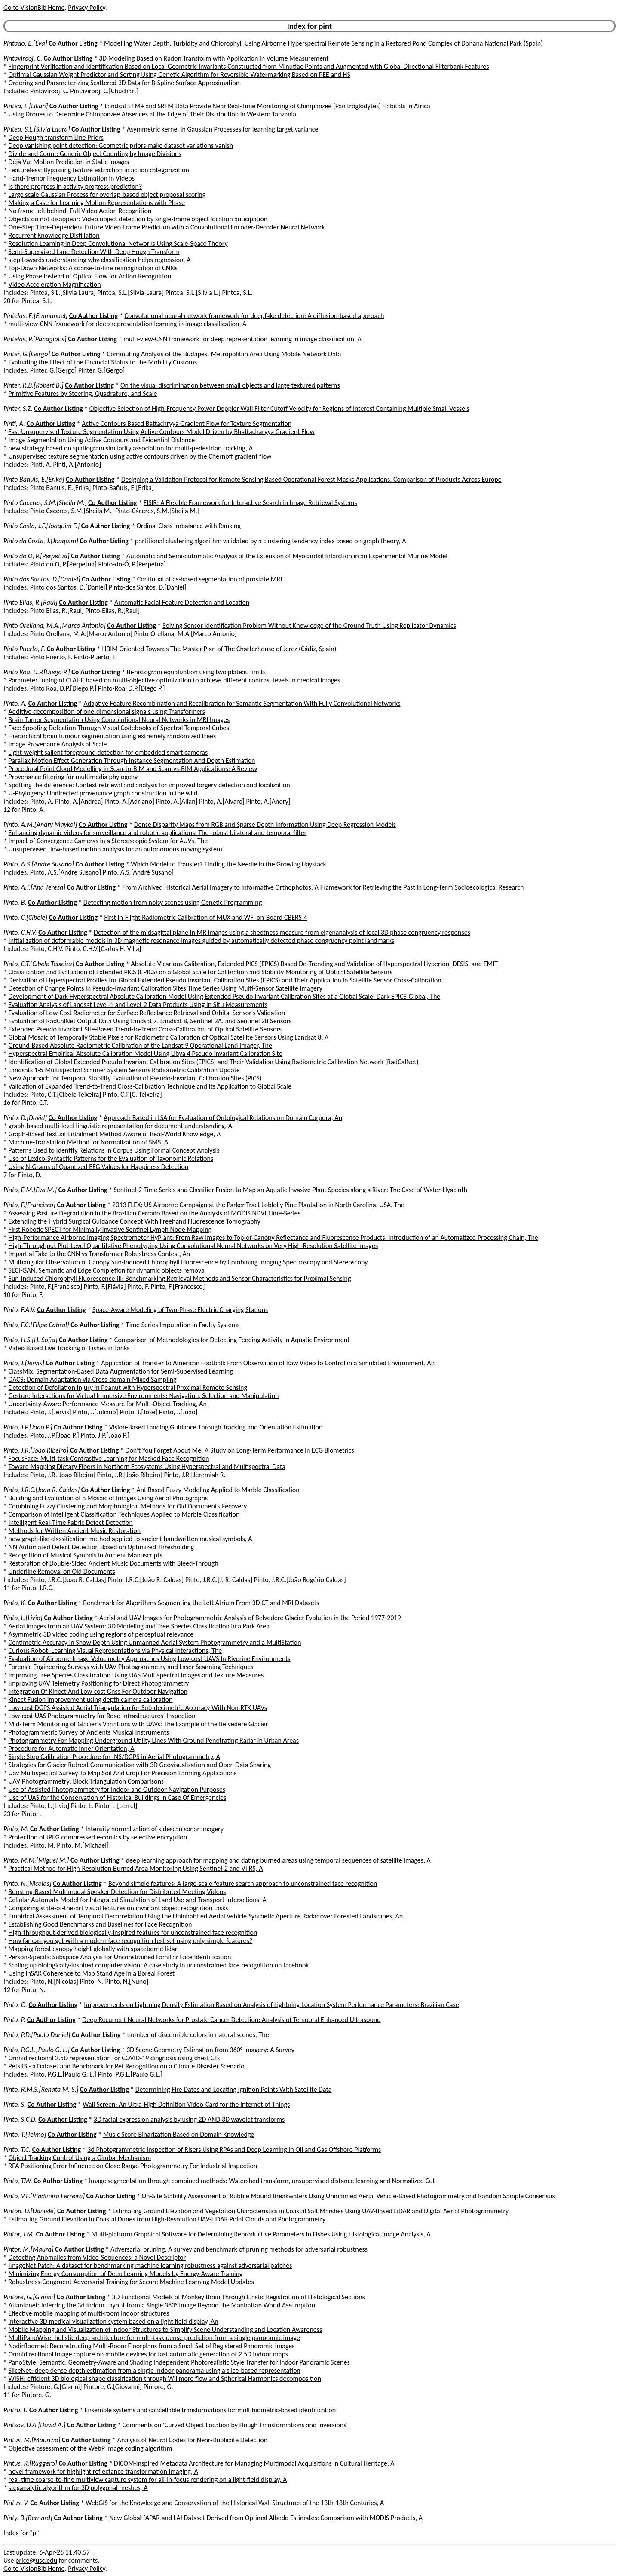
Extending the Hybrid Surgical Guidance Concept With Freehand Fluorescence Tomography (134, 1221)
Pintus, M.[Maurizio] (31, 2440)
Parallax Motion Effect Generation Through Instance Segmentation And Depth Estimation (132, 760)
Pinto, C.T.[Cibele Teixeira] (38, 964)
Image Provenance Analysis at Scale (58, 744)
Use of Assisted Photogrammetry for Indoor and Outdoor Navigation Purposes (117, 1789)
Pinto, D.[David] (25, 1118)
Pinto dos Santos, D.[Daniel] (41, 579)
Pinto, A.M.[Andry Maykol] (40, 824)
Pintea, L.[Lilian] (25, 106)
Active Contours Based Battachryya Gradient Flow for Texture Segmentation (186, 423)
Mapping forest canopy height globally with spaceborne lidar (93, 1949)
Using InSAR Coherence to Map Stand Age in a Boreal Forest (92, 1973)
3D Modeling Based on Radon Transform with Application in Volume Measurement (214, 58)
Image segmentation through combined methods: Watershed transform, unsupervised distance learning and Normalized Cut (262, 2181)
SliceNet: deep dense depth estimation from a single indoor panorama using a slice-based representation (154, 2370)
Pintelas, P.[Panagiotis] (35, 339)
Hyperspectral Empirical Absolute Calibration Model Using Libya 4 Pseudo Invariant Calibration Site (145, 1053)
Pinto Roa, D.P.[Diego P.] (36, 672)
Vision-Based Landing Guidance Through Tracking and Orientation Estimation (215, 1427)
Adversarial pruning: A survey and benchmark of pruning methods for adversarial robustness (239, 2249)
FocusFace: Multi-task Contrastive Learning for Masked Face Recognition (109, 1458)
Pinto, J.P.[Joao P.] (27, 1427)
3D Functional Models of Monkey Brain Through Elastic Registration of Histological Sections (238, 2297)
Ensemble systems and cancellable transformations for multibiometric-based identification (210, 2410)
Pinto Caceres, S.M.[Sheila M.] (45, 503)
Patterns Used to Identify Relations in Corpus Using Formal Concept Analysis (114, 1150)
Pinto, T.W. (17, 2181)
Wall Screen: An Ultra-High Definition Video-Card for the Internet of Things (186, 2104)
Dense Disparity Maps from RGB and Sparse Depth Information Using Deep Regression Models (265, 824)
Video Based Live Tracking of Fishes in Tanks (69, 1348)
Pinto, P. (14, 2020)
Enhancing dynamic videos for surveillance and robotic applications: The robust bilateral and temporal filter (158, 833)
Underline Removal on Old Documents (62, 1571)
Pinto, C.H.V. (20, 932)
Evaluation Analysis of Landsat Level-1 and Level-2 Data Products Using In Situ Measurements (138, 1004)
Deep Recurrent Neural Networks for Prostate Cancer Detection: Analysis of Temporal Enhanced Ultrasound (231, 2020)
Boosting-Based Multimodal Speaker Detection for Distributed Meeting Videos (117, 1892)
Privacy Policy (86, 7)
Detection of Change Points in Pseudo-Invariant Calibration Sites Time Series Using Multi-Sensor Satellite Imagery (165, 988)
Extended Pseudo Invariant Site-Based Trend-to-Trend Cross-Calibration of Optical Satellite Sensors (145, 1029)
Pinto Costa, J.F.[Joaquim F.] (41, 526)
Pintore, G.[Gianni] (29, 2297)
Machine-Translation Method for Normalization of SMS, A (89, 1142)
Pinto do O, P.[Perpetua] (36, 556)
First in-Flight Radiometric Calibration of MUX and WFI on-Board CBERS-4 (205, 917)
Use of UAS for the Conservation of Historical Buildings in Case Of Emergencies (118, 1797)
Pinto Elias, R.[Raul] (30, 602)
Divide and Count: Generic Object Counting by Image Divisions (95, 154)
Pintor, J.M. (18, 2234)
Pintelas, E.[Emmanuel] (35, 316)
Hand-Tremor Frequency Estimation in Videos (72, 178)
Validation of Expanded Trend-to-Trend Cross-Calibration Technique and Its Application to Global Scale (150, 1086)
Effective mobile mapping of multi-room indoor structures (89, 2313)
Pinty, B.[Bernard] (27, 2518)
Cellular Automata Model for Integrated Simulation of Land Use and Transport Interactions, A (138, 1900)
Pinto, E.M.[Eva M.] (30, 1190)
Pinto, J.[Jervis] (23, 1363)
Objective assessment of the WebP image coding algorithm (90, 2448)
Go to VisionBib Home (33, 7)
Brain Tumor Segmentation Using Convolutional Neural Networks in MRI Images (119, 720)
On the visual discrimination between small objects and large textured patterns (230, 385)
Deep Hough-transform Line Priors (56, 137)
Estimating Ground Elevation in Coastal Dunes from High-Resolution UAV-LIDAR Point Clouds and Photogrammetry (167, 2219)
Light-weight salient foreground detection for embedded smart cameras (108, 752)
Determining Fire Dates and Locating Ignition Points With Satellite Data (233, 2089)
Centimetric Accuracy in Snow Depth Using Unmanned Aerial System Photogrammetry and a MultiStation (155, 1642)
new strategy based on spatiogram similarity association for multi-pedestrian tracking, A (131, 448)
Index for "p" (21, 2533)
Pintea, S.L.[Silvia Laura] (36, 129)
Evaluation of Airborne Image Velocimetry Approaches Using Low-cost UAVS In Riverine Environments (150, 1659)
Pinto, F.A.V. (19, 1310)
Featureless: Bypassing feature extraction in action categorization (99, 170)
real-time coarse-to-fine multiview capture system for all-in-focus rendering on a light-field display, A (148, 2479)
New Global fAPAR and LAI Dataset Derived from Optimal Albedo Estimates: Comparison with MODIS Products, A (266, 2518)
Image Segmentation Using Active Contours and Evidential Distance (102, 440)
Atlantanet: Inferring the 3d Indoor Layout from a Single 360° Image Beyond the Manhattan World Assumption (162, 2305)
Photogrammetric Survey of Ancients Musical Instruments (89, 1732)
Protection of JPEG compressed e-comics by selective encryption (98, 1837)
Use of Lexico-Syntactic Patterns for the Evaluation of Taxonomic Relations (111, 1158)
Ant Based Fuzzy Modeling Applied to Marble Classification (217, 1490)
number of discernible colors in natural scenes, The (198, 2035)
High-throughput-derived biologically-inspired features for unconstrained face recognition (133, 1932)
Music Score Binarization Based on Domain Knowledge (178, 2134)
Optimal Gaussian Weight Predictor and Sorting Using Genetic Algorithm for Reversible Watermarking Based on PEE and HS (179, 74)
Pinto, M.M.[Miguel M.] (36, 1860)
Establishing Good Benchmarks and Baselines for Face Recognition (100, 1924)
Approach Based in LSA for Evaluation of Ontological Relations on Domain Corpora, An (223, 1118)
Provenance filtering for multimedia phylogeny (73, 777)
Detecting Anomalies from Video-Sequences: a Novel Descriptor (97, 2257)
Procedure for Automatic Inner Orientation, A (72, 1748)
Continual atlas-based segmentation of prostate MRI (209, 579)
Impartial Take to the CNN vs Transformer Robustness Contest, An (99, 1254)
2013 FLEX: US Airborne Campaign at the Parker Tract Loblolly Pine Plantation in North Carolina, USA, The (258, 1205)
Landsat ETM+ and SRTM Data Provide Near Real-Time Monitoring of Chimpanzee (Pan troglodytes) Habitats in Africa (267, 106)
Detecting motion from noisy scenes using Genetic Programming (172, 902)
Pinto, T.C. (17, 2149)
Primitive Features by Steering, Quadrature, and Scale (83, 393)
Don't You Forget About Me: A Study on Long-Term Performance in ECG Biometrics (240, 1450)
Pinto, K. (14, 1603)
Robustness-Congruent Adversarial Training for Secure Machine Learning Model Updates (131, 2282)
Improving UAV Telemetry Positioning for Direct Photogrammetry (99, 1683)
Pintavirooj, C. (22, 58)
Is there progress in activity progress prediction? (75, 186)
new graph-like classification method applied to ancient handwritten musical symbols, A (130, 1539)
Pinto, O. (15, 2005)
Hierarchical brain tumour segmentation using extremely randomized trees (112, 736)
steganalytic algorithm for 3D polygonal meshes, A (78, 2488)
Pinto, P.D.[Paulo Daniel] (36, 2035)
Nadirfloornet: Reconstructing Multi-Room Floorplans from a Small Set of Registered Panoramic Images (152, 2346)
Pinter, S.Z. (18, 408)
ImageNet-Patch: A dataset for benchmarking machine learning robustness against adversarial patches (150, 2265)
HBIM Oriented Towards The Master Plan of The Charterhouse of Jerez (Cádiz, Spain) (219, 649)
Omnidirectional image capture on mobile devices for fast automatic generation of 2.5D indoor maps (148, 2354)
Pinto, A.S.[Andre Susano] (38, 864)
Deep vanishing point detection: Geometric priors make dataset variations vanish (121, 145)
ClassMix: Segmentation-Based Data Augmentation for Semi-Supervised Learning (121, 1371)
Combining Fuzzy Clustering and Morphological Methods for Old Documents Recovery (128, 1506)
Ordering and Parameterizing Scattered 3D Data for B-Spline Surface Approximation (124, 83)
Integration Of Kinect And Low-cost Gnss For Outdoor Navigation (98, 1691)
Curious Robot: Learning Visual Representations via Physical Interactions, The (115, 1650)
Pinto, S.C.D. (20, 2119)
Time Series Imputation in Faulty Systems (183, 1325)
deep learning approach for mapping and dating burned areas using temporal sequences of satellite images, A (278, 1860)
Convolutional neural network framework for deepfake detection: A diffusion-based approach (254, 316)
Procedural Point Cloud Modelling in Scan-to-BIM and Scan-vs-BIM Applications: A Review (133, 769)
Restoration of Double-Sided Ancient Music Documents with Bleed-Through (113, 1563)
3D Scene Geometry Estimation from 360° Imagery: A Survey (210, 2050)
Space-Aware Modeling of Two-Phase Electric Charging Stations (180, 1310)
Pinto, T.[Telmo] (24, 2134)
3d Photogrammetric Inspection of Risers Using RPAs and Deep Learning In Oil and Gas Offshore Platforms (234, 2149)
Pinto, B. (14, 902)
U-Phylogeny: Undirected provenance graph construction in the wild (103, 793)
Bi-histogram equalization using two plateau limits (196, 672)
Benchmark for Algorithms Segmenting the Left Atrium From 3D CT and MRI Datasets (201, 1603)
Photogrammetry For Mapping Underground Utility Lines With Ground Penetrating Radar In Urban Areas (154, 1740)
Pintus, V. (16, 2503)
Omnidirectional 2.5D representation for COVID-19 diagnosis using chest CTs (114, 2058)
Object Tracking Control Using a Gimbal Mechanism (80, 2158)
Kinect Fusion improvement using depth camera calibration (91, 1699)
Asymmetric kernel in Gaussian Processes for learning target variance (223, 129)
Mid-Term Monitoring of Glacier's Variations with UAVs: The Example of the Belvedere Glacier (138, 1724)
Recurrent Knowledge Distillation (54, 235)
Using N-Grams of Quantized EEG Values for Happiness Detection (99, 1167)
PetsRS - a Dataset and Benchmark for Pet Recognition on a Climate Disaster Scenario (127, 2066)
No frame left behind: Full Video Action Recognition (80, 211)
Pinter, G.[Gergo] (26, 354)
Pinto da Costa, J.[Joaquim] (40, 541)
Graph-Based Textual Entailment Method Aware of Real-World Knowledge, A (115, 1134)
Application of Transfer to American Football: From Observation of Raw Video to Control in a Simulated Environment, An (268, 1363)
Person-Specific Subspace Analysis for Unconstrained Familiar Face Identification (120, 1957)
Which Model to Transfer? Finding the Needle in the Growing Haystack (228, 864)
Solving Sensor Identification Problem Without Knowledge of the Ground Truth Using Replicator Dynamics (309, 625)
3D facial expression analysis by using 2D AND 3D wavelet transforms (189, 2119)
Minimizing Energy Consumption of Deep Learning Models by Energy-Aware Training (126, 2274)
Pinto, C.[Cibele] (25, 917)
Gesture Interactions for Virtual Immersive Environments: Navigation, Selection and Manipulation (144, 1396)
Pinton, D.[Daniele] (29, 2211)
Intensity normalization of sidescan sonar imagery (155, 1829)
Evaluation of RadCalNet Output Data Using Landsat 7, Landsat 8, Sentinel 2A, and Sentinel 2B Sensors (150, 1021)
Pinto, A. (15, 703)
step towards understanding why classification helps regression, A (100, 260)
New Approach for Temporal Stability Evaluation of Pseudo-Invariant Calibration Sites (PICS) (135, 1078)
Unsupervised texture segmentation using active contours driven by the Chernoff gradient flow (140, 456)
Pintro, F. (15, 2410)
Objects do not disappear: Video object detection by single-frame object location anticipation (138, 219)
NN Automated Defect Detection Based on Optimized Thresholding (101, 1547)
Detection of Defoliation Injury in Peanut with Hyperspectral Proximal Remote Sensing (128, 1387)
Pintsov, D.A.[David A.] (34, 2425)
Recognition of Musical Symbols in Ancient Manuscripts (85, 1555)
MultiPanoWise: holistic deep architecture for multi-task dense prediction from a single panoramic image (154, 2338)
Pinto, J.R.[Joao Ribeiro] (35, 1450)
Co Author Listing (73, 43)
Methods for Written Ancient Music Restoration (75, 1531)
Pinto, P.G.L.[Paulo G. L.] (36, 2050)
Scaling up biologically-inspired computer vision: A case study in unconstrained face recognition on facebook (159, 1965)
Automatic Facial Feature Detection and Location (181, 602)
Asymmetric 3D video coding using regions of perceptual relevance (101, 1634)
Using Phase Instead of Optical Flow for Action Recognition (90, 276)
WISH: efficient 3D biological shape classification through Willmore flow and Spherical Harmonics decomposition (165, 2378)
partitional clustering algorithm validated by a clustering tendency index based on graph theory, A (270, 541)
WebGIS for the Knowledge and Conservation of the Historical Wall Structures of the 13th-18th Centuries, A (235, 2503)
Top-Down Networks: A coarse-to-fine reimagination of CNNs (93, 268)
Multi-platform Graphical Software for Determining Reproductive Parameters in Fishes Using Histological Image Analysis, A (260, 2234)
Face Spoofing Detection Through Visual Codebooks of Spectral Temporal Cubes (119, 728)
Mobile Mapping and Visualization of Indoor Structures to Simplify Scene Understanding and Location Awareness (165, 2329)
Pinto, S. (14, 2104)
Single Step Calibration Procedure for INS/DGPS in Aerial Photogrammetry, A (114, 1757)
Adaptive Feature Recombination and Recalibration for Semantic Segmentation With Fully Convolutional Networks (241, 703)
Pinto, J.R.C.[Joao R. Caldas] (41, 1490)
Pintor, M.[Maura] (28, 2249)
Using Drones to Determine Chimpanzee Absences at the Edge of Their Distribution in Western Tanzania (152, 114)
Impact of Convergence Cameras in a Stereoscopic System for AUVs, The (108, 841)
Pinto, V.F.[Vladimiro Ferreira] (44, 2196)
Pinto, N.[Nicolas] (27, 1883)
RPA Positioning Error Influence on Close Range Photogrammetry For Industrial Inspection (133, 2166)
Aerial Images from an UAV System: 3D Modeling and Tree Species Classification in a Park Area (139, 1626)
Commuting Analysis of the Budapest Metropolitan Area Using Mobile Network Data (224, 354)
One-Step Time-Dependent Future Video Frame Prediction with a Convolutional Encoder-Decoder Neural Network (167, 227)
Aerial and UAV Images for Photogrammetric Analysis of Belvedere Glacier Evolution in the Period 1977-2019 (250, 1618)
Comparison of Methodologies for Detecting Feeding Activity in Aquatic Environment (231, 1340)
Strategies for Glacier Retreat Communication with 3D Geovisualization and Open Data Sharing (140, 1765)
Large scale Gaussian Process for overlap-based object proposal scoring (107, 194)
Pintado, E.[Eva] (25, 43)
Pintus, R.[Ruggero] (30, 2463)
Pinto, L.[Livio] (23, 1618)
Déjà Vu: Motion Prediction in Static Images (69, 162)
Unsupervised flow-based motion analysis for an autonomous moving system (115, 849)
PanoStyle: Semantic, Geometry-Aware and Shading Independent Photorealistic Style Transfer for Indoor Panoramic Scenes (179, 2362)
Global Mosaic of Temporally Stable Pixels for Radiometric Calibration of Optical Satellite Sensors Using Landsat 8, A (169, 1037)
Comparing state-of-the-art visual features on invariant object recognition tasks (118, 1908)
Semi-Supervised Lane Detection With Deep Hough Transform (94, 252)
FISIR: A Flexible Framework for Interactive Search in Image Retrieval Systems (250, 503)
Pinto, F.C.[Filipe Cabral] (36, 1325)
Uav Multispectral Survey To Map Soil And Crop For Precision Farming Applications (123, 1773)
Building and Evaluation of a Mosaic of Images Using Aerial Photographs (108, 1498)
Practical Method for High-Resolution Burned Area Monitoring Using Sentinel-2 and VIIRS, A (136, 1868)
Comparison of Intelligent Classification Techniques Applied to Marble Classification (124, 1514)
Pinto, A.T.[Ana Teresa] (34, 887)
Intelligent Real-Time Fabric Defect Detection (71, 1522)
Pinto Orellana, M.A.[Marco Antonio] (54, 625)
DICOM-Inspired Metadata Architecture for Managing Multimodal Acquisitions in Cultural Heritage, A (254, 2463)
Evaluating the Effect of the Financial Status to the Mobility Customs (103, 362)
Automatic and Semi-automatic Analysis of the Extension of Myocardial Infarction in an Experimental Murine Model (286, 556)
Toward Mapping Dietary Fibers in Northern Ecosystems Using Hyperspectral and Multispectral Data (147, 1466)
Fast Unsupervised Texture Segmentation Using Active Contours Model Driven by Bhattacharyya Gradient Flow (162, 432)
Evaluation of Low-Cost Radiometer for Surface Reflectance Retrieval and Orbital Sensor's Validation (147, 1013)
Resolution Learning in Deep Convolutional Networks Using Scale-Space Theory (118, 243)
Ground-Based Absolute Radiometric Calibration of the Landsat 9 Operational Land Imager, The (140, 1045)
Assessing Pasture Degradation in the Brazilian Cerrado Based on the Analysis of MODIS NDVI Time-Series (155, 1213)
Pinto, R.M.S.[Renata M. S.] (40, 2089)
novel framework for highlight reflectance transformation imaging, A (103, 2471)
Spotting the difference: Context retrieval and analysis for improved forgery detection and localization (149, 785)
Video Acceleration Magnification (55, 284)
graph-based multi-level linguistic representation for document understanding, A (120, 1126)
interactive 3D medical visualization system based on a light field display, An (113, 2321)
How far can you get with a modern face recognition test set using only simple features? (131, 1941)
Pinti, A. (14, 423)
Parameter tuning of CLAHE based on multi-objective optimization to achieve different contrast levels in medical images (174, 680)
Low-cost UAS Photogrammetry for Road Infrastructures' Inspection (102, 1716)
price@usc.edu (36, 2560)
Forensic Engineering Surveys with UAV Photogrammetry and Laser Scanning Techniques (131, 1667)
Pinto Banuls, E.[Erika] (33, 479)
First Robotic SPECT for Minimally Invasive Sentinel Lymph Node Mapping (110, 1229)
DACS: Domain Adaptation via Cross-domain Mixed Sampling (93, 1379)
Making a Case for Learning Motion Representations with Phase (97, 203)
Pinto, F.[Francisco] (29, 1205)
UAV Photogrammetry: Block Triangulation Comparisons (86, 1781)
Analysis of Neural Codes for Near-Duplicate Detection (192, 2440)
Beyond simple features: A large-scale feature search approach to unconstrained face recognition (242, 1883)
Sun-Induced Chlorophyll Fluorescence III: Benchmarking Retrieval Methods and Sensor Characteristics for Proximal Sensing (180, 1278)
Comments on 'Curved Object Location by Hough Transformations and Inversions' (235, 2425)
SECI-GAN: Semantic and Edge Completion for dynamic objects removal (107, 1270)
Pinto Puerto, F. (24, 649)
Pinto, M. (15, 1829)
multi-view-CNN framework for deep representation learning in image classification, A (128, 324)
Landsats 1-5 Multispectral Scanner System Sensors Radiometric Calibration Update (124, 1070)
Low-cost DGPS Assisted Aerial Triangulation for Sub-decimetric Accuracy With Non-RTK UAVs (138, 1708)
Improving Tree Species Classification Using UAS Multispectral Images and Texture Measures (136, 1675)
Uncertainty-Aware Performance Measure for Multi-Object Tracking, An (108, 1404)
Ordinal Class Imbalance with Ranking (188, 526)
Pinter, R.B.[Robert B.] (33, 385)
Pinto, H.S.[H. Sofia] (30, 1340)
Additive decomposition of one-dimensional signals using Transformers (107, 711)
